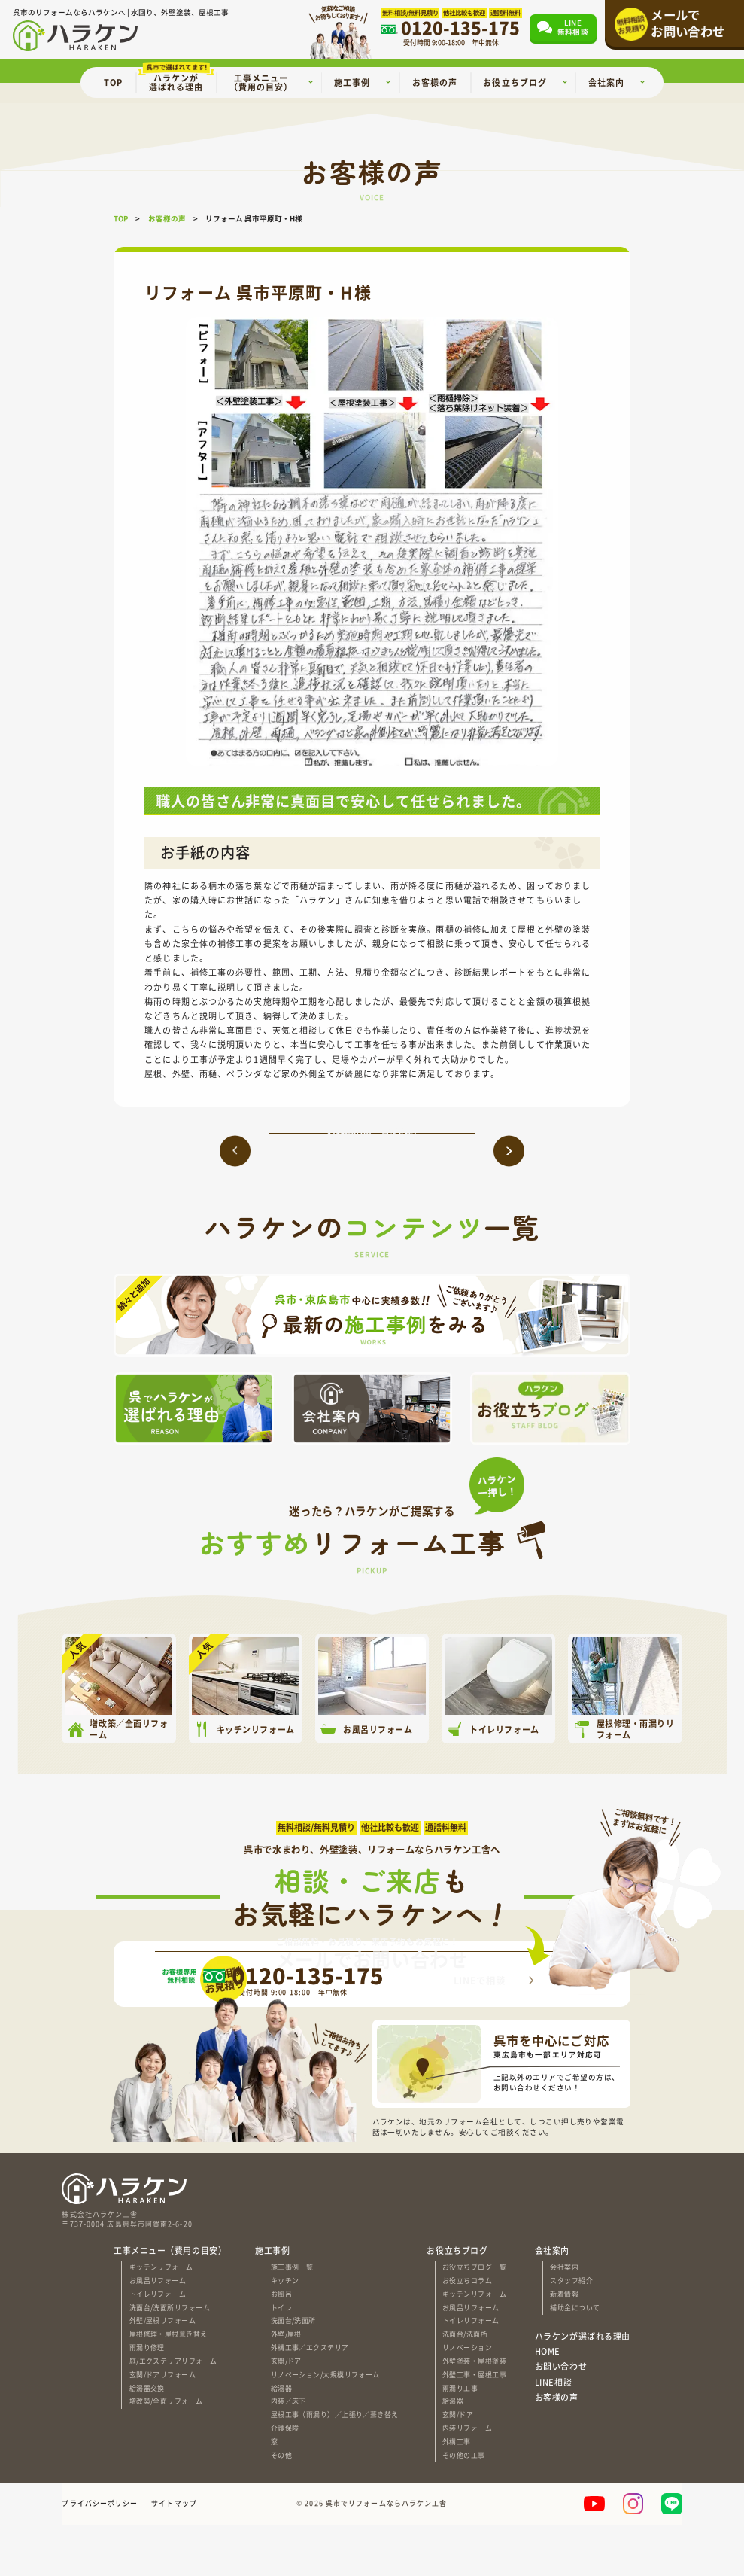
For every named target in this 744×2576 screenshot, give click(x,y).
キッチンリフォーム (161, 2319)
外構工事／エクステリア (310, 2399)
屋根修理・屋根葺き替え (168, 2386)
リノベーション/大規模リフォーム (325, 2426)
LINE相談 (553, 2433)
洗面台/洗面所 (293, 2372)
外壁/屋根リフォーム (162, 2372)
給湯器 (281, 2439)
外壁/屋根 (286, 2386)
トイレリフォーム (158, 2345)
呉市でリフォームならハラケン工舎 (387, 2554)
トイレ (281, 2359)
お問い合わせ (561, 2418)
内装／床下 (288, 2453)
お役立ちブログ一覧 (474, 2319)
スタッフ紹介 (571, 2332)
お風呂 (281, 2345)
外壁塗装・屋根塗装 (474, 2412)
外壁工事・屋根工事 (474, 2426)
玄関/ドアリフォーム (162, 2426)
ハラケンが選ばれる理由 (582, 2387)
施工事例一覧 (292, 2319)
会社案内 (564, 2319)
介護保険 (285, 2480)
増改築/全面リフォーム (166, 2453)
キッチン (285, 2332)
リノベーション (467, 2399)
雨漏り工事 (460, 2439)
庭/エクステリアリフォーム (173, 2412)
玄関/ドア (286, 2412)
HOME (547, 2402)
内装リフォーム (467, 2480)
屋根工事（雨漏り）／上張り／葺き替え (335, 2466)
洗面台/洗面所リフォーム (169, 2359)
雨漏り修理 (147, 2399)
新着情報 (564, 2345)
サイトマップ (174, 2555)
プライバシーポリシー (100, 2555)
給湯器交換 (147, 2439)
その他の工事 (463, 2506)
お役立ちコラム (467, 2332)
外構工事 (456, 2493)
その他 (281, 2506)
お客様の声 (556, 2448)
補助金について (575, 2359)
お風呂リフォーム (158, 2332)
